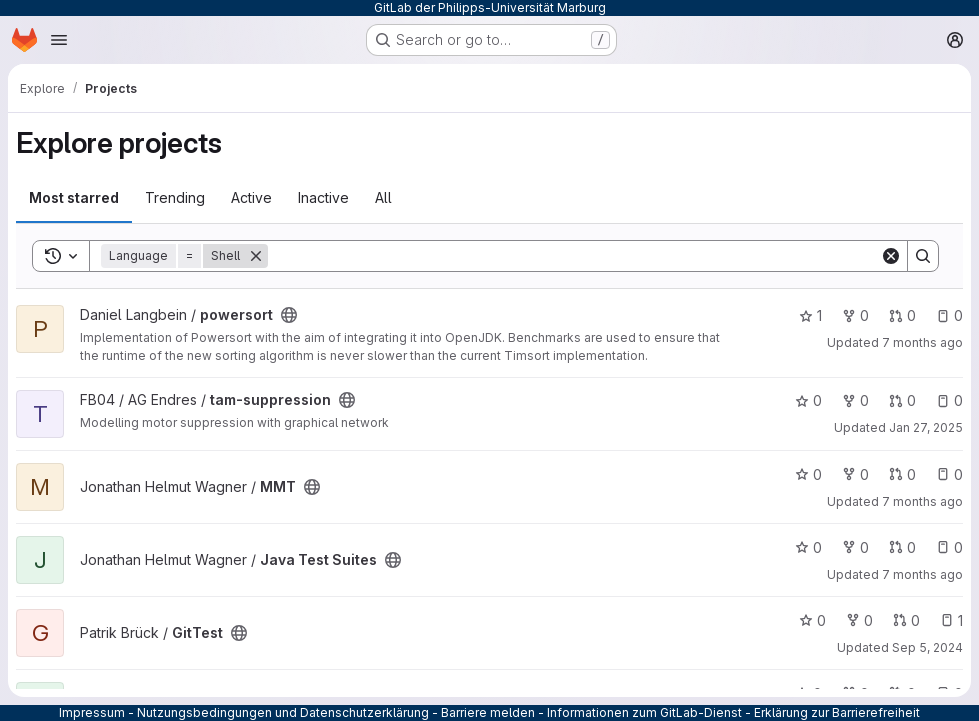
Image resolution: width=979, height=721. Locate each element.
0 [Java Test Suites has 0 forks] (855, 547)
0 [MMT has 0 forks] (855, 474)
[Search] (574, 256)
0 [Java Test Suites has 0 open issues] (949, 547)
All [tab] (383, 197)
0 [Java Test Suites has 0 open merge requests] (902, 547)
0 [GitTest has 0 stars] (812, 620)
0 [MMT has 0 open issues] (949, 474)
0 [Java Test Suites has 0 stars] (808, 547)
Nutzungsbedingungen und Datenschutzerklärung (283, 712)
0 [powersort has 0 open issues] (949, 315)
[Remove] (256, 256)
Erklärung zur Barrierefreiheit (837, 712)
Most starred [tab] (74, 197)
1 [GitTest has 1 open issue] (951, 620)
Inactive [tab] (323, 197)
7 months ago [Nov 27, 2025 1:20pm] (922, 342)
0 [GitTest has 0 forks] (859, 620)
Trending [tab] (175, 197)
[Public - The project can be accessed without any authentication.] (289, 315)
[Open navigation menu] (59, 40)
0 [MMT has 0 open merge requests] (902, 474)
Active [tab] (251, 197)
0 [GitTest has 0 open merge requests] (906, 620)
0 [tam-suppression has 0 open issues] (949, 400)
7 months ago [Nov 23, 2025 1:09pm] (922, 501)
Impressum (92, 712)
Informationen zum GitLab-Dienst (644, 712)
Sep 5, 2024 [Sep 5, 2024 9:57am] (927, 647)
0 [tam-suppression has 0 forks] (855, 400)
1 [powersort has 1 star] (810, 315)
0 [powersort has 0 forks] (855, 315)
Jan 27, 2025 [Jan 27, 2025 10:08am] (926, 427)
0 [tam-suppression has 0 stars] (808, 400)
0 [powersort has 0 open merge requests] (902, 315)
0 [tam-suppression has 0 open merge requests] (902, 400)
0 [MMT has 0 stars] (808, 474)
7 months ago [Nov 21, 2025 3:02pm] (922, 574)
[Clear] (891, 256)
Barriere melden (488, 712)
